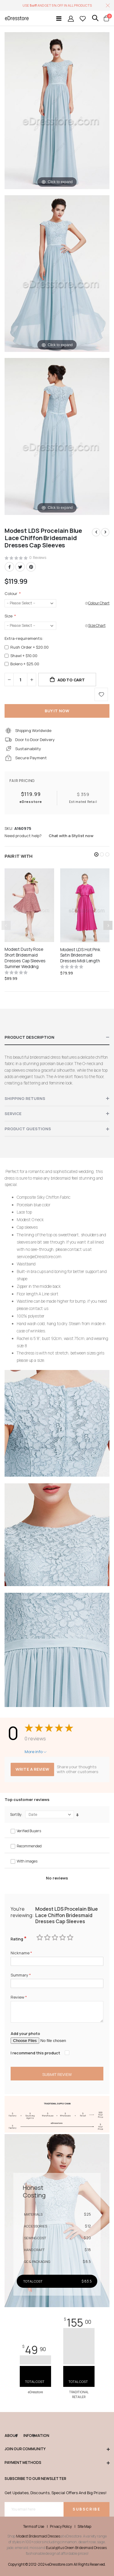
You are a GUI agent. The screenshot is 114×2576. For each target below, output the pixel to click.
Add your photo (25, 2033)
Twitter (20, 567)
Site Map (84, 2526)
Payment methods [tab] (57, 2462)
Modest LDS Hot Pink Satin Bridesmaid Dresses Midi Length (80, 955)
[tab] (57, 1037)
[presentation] (107, 925)
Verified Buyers (29, 1830)
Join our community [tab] (57, 2449)
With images (27, 1861)
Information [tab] (29, 2435)
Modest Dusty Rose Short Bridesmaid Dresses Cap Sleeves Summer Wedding (25, 958)
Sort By (15, 1814)
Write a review (32, 1769)
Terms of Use (33, 2526)
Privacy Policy (61, 2526)
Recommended (29, 1846)
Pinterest (31, 567)
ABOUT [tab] (11, 2435)
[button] (96, 854)
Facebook (9, 567)
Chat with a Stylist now (71, 835)
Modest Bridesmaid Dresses (38, 2536)
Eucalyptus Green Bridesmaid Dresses (76, 2547)
